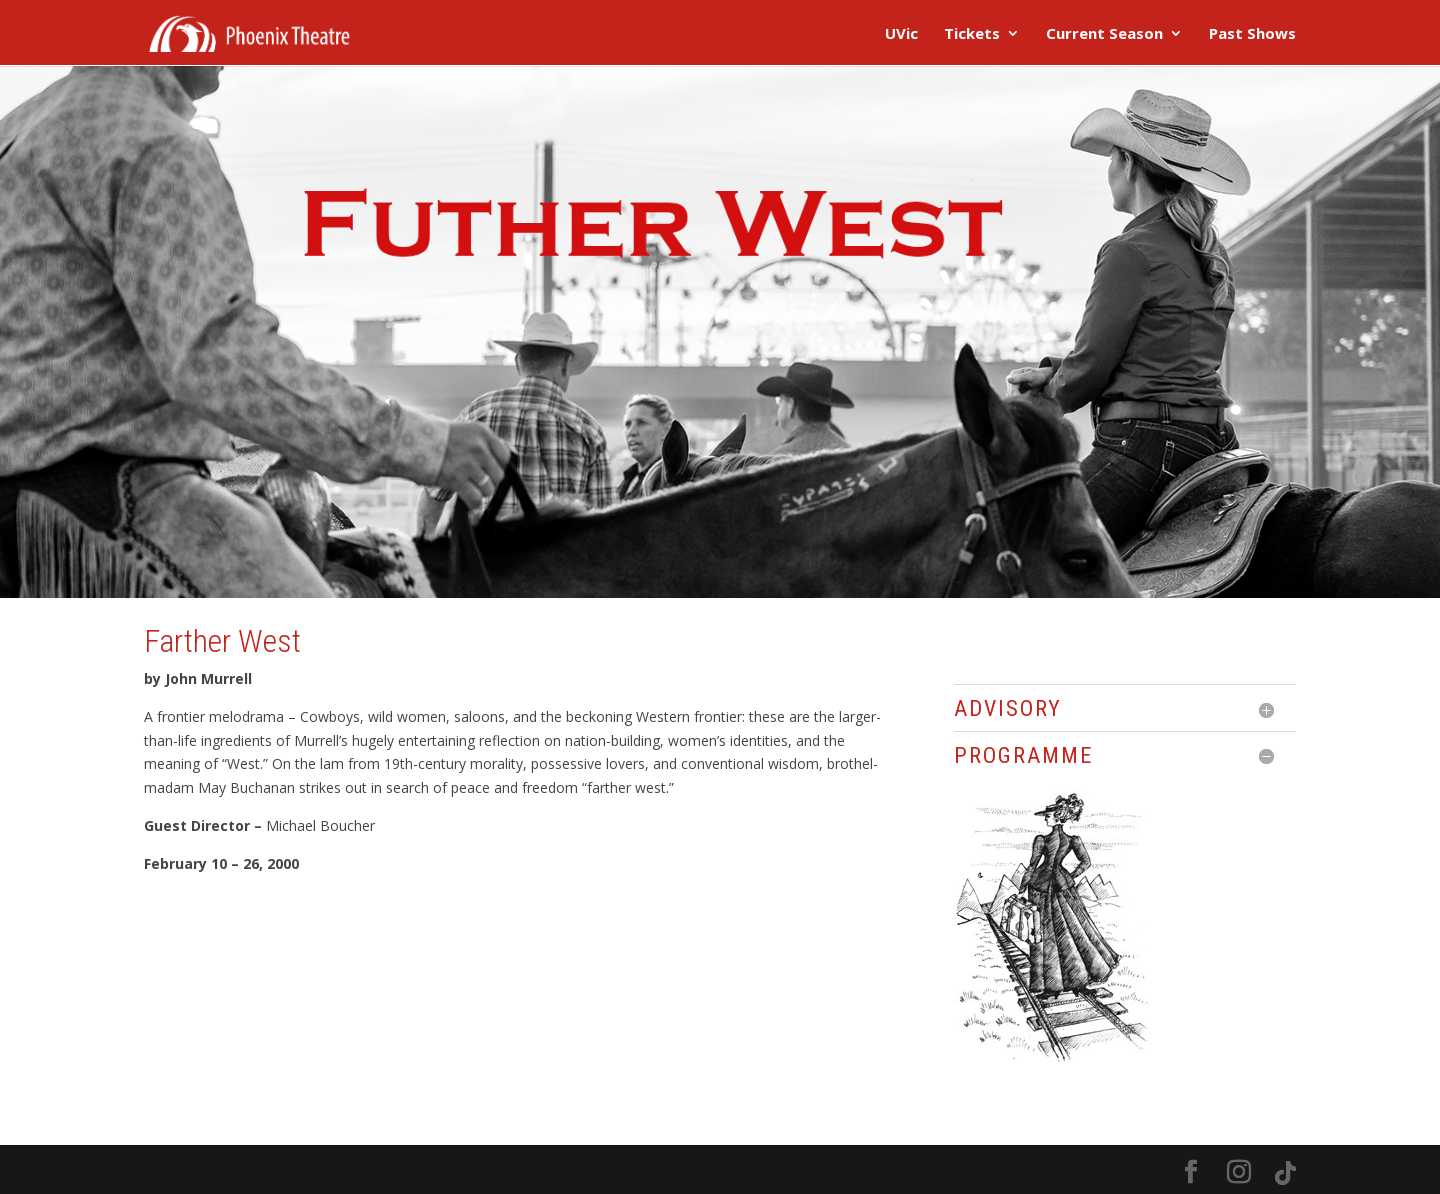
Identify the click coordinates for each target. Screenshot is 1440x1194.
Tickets (972, 34)
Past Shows (1252, 34)
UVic (901, 34)
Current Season (1104, 34)
